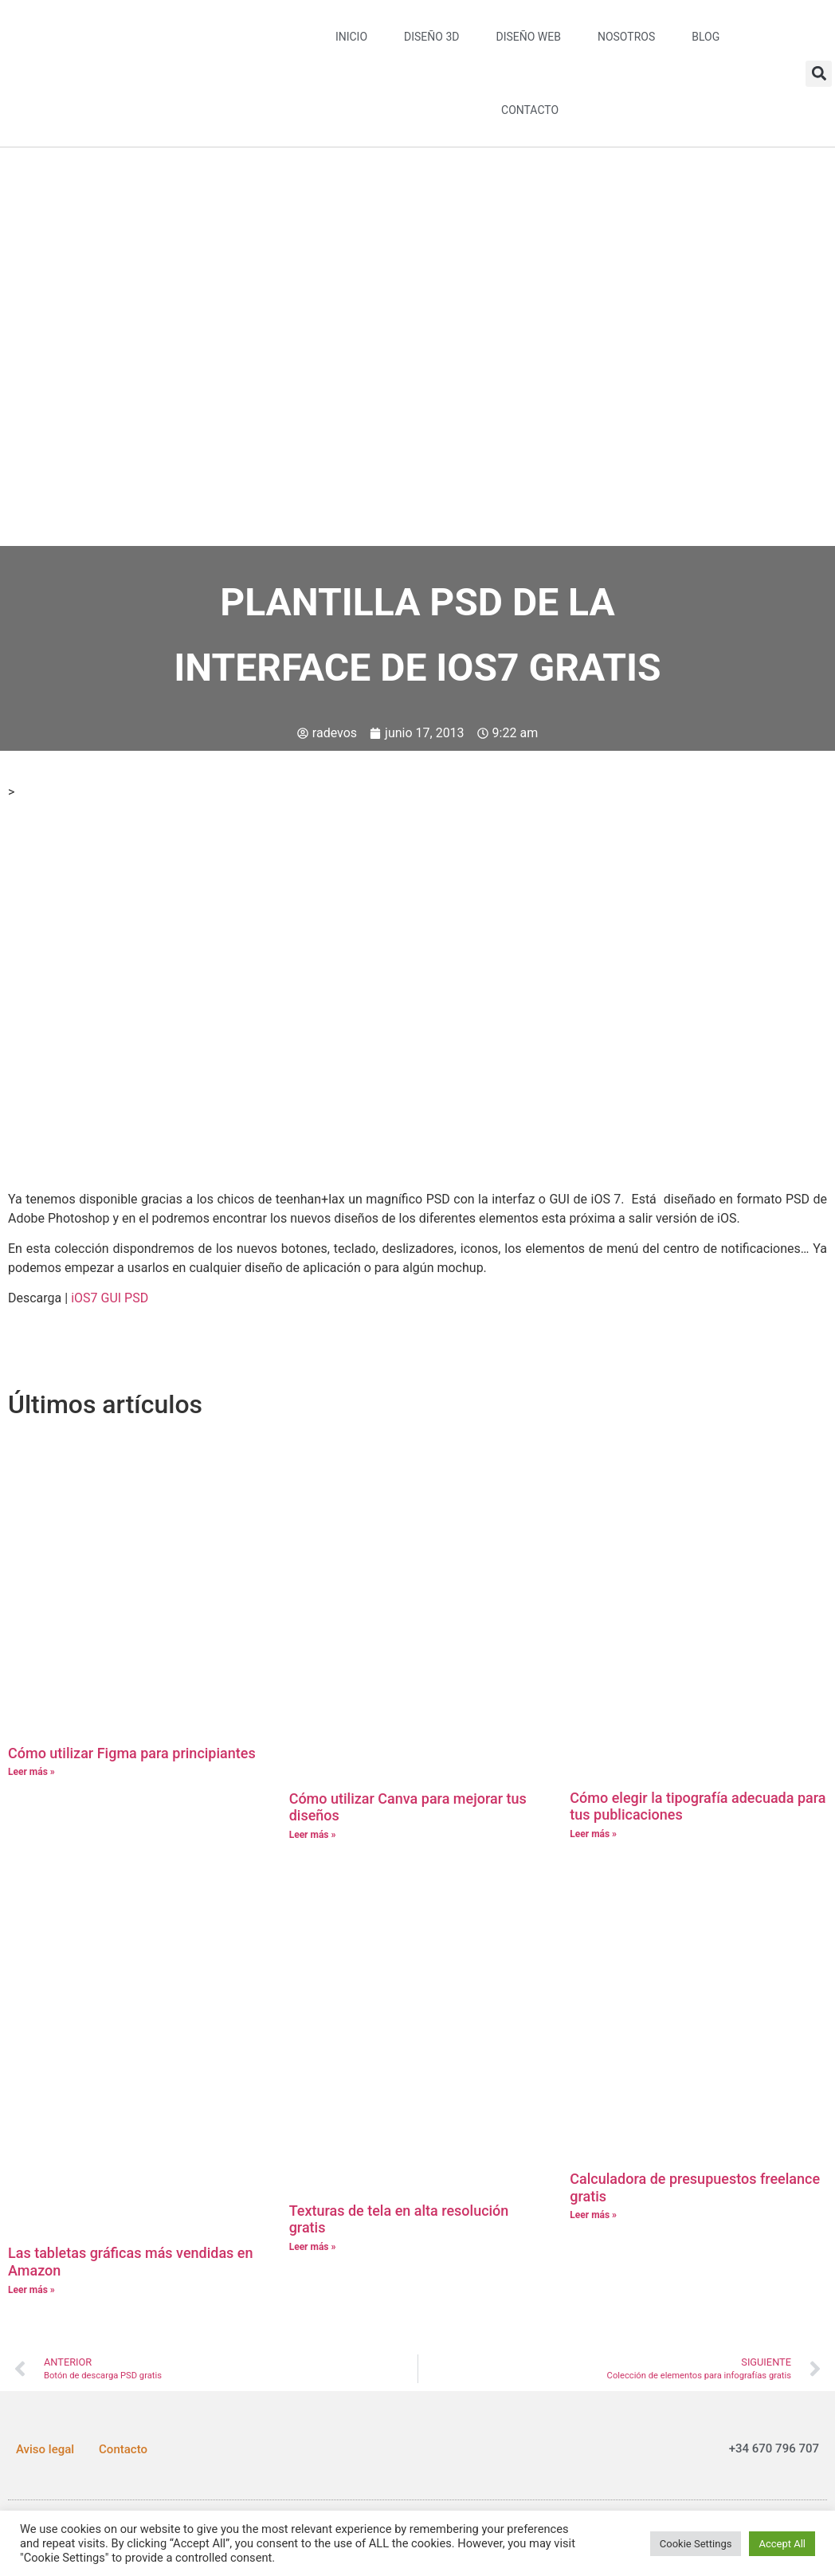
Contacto (530, 110)
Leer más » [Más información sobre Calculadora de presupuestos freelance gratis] (593, 2215)
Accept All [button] (782, 2544)
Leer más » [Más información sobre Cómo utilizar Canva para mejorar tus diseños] (312, 1834)
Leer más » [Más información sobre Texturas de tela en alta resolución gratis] (312, 2246)
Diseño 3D (431, 36)
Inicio (351, 36)
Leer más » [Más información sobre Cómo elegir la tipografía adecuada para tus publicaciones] (593, 1834)
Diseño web (528, 36)
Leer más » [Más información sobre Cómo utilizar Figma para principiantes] (31, 1771)
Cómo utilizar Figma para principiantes (132, 1753)
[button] (819, 74)
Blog (705, 36)
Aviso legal (45, 2449)
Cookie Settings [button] (696, 2544)
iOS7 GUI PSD (109, 1298)
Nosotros (626, 36)
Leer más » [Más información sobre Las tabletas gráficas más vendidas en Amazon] (31, 2289)
